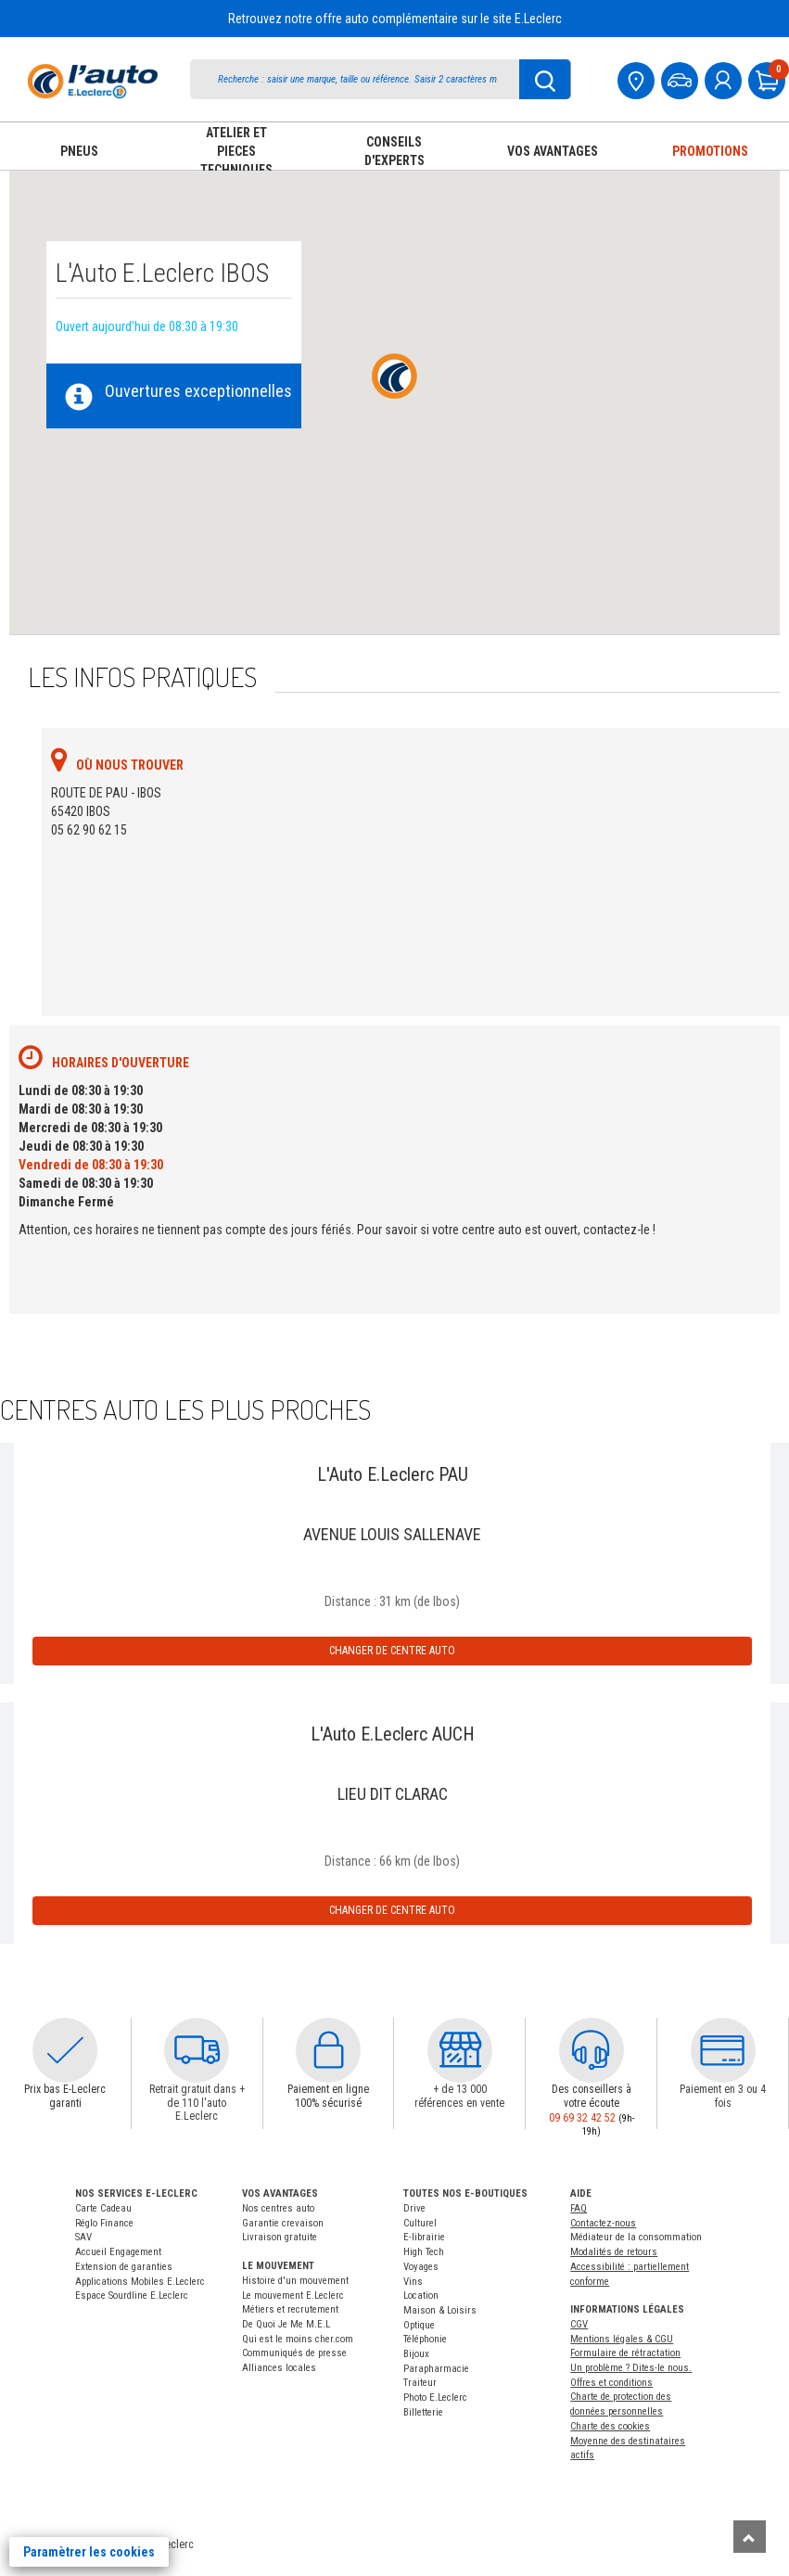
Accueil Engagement (118, 2252)
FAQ (578, 2208)
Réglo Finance (104, 2223)
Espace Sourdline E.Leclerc (131, 2295)
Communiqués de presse (294, 2353)
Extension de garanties (123, 2267)
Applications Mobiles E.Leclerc (140, 2282)
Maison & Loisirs (440, 2310)
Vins (413, 2282)
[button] (64, 2050)
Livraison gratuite (279, 2237)
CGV (579, 2324)
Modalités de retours (613, 2252)
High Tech (423, 2252)
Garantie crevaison (283, 2223)
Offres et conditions (611, 2383)
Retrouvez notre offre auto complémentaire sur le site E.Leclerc (395, 18)
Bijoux (416, 2354)
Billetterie (423, 2412)
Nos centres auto (278, 2208)
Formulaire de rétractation (625, 2353)
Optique (419, 2325)
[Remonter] (749, 2536)
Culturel (420, 2223)
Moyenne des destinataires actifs (627, 2448)
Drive (414, 2208)
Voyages (421, 2267)
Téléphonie (425, 2339)
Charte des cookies (610, 2426)
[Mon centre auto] (637, 78)
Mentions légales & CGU (621, 2339)
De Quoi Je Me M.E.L (286, 2324)
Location (421, 2295)
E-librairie (424, 2237)
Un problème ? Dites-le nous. (631, 2368)
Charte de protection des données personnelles (620, 2404)
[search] (361, 79)
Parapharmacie (436, 2369)
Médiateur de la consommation (636, 2237)
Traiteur (420, 2383)
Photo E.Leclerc (435, 2397)
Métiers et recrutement (290, 2309)
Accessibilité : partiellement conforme (629, 2274)
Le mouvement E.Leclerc (293, 2295)
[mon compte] (725, 78)
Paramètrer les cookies (89, 2551)
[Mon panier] (768, 78)
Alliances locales (279, 2368)
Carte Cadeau (103, 2208)
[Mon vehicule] (681, 78)
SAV (83, 2237)
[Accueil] (92, 81)
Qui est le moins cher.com (297, 2339)
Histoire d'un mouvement (295, 2281)
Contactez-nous (603, 2223)
